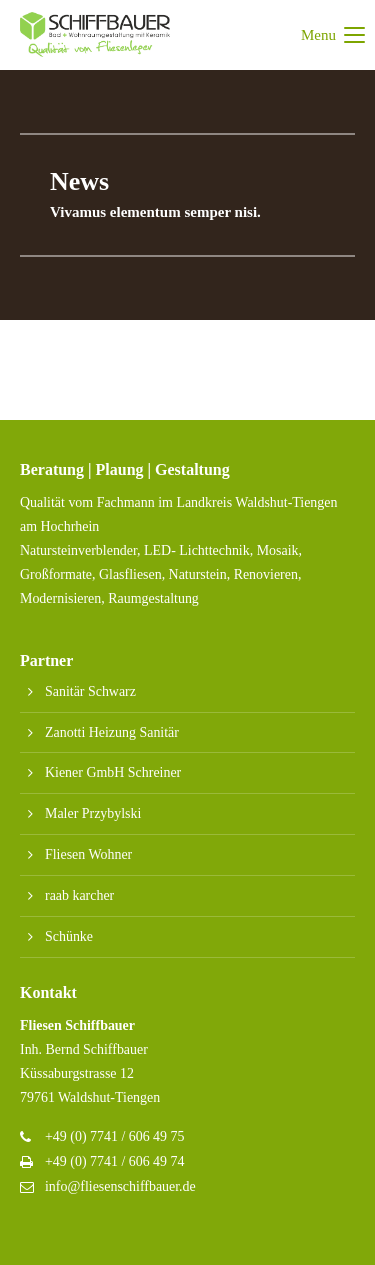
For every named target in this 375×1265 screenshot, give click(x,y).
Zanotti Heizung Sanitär (112, 732)
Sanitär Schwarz (90, 691)
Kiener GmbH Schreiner (113, 772)
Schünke (69, 936)
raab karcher (79, 895)
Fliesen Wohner (88, 854)
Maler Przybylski (93, 813)
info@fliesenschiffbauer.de (120, 1186)
